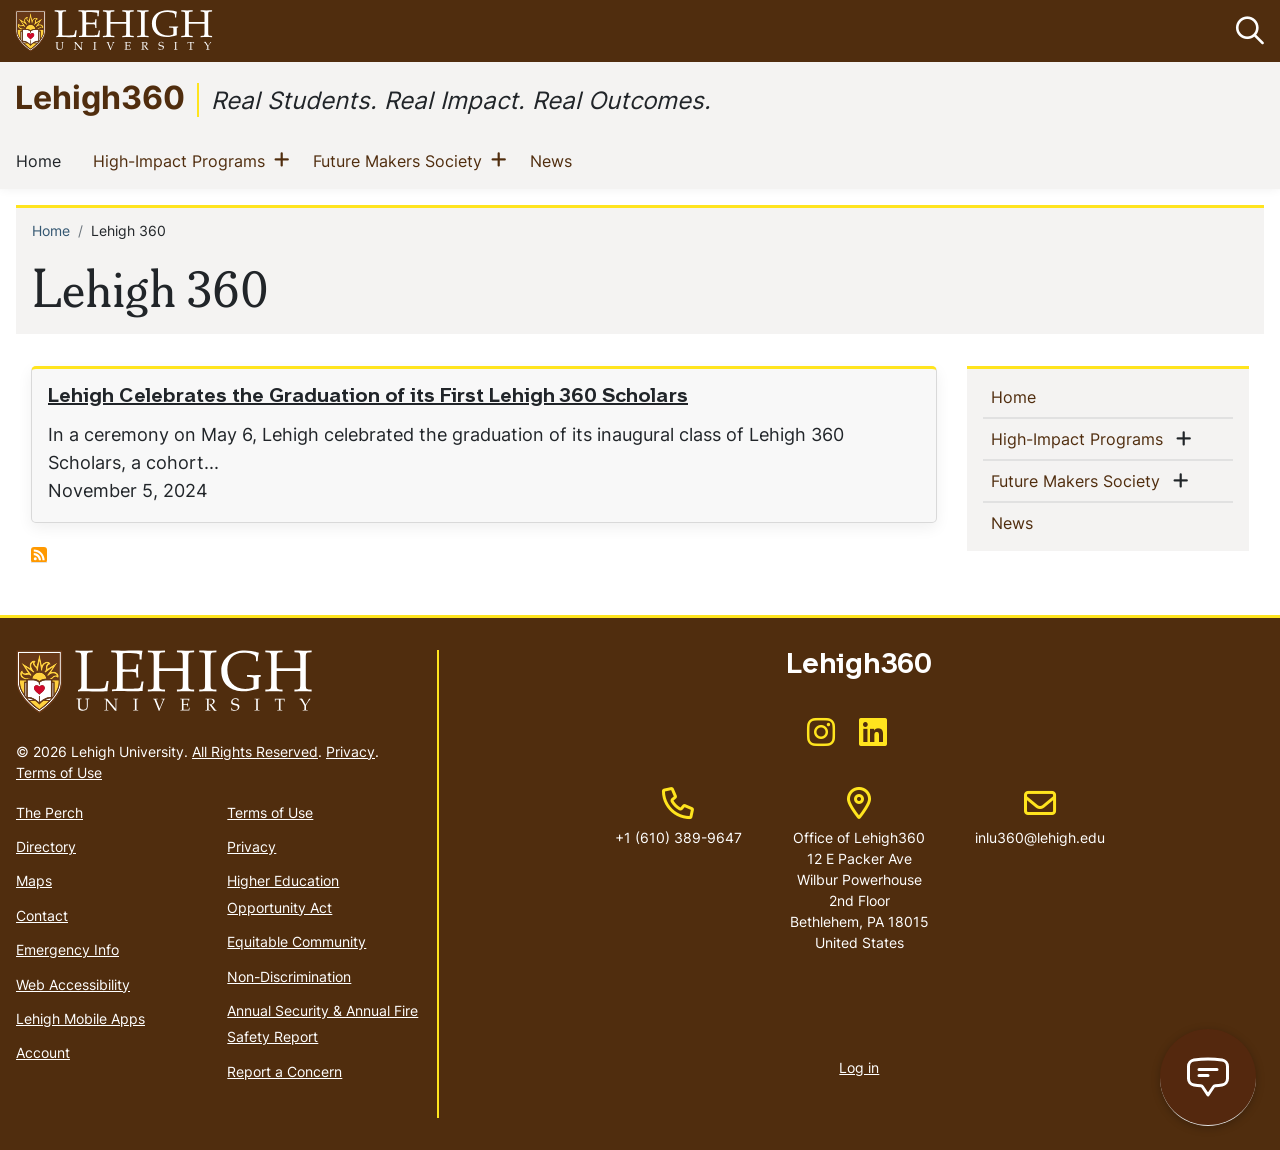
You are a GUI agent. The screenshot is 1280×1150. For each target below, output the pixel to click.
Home (42, 160)
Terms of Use (59, 772)
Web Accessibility (73, 984)
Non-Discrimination (289, 976)
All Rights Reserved (255, 751)
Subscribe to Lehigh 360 (39, 555)
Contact (42, 915)
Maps (34, 880)
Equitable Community (296, 941)
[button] (1246, 31)
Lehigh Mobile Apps (80, 1018)
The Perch (49, 812)
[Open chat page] (1208, 1077)
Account (43, 1052)
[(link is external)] (821, 738)
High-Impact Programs (183, 160)
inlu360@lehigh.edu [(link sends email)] (1040, 817)
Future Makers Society (401, 160)
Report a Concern (284, 1071)
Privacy (350, 751)
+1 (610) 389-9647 (678, 837)
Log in (859, 1067)
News (555, 160)
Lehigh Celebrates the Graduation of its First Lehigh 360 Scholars (368, 397)
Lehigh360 (100, 96)
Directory (46, 846)
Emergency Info (67, 949)
